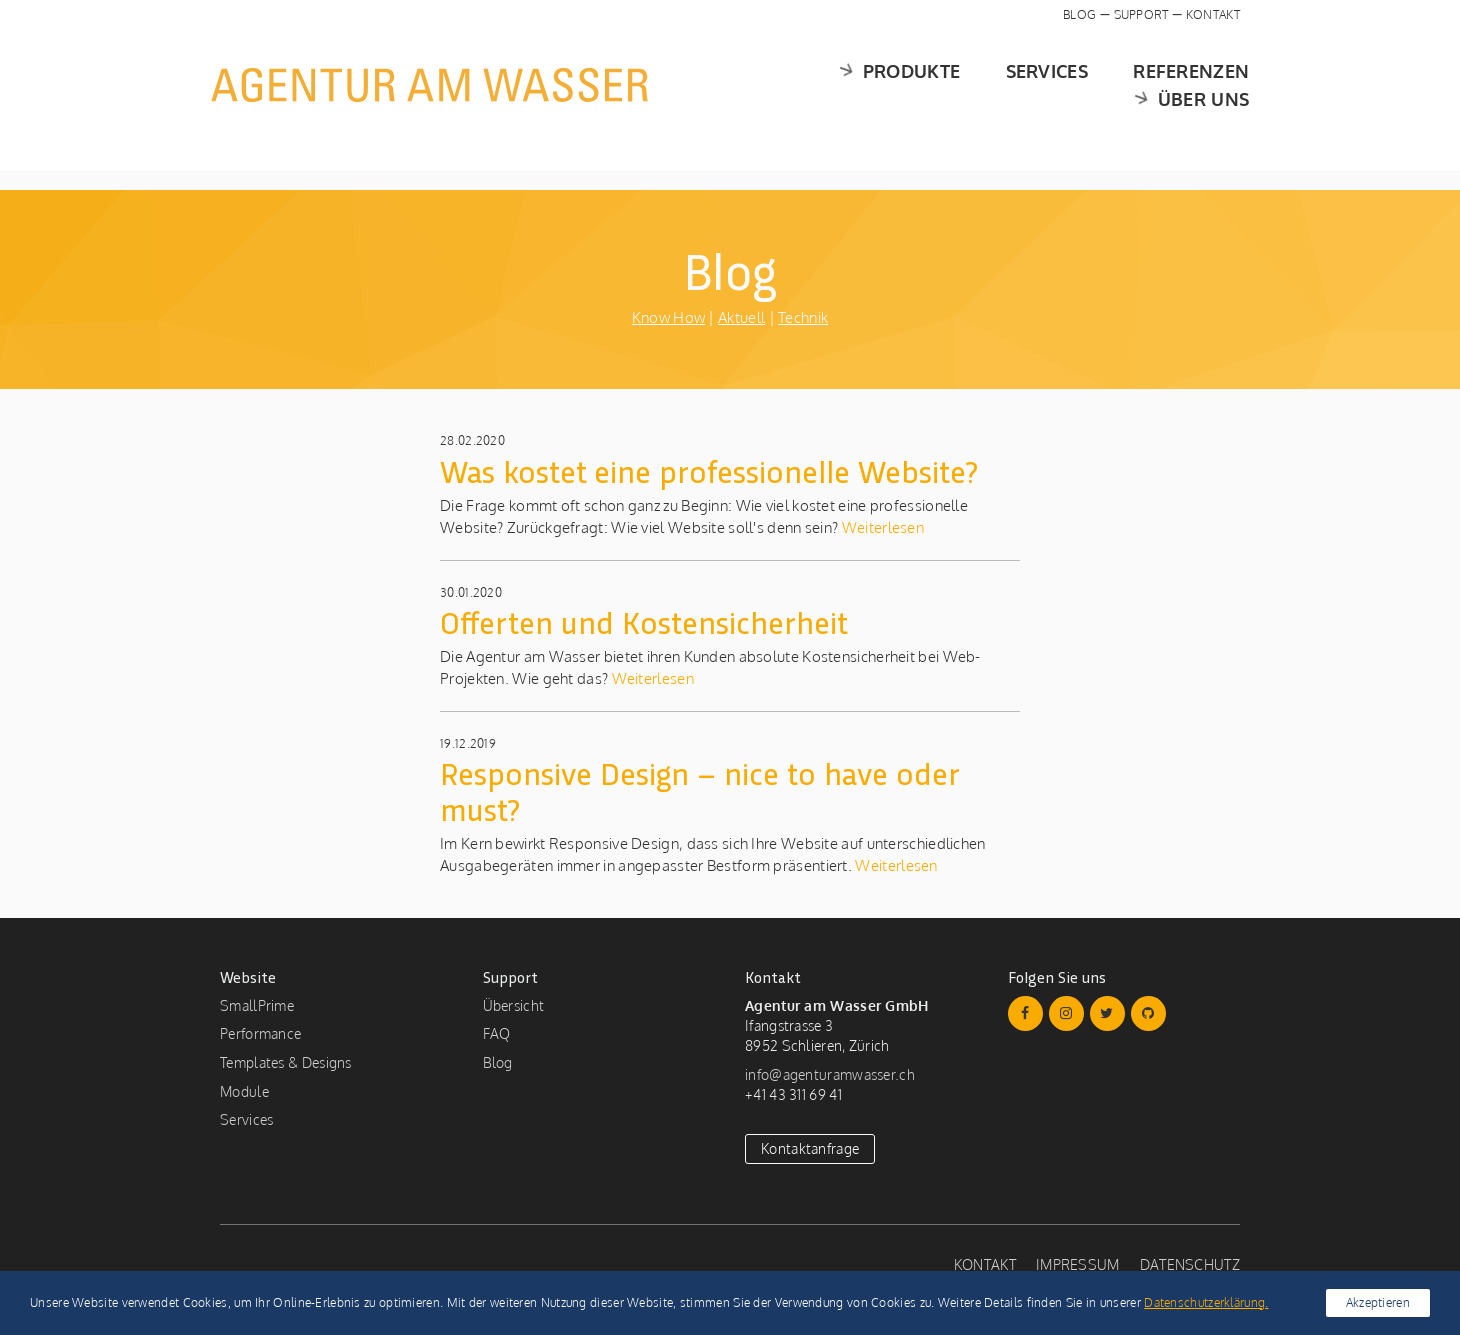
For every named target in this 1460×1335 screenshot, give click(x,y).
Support (1141, 14)
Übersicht (514, 1005)
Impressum (1078, 1264)
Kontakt (1213, 14)
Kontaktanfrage (810, 1148)
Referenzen (1045, 85)
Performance (260, 1033)
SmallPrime (257, 1005)
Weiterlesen (881, 527)
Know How (668, 317)
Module (244, 1091)
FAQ (497, 1033)
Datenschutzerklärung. (1206, 1302)
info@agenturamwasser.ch (830, 1074)
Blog (1079, 14)
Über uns (1179, 85)
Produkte (750, 85)
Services (901, 85)
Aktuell (741, 317)
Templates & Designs (286, 1062)
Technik (803, 317)
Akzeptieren (1378, 1302)
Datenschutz (1190, 1264)
